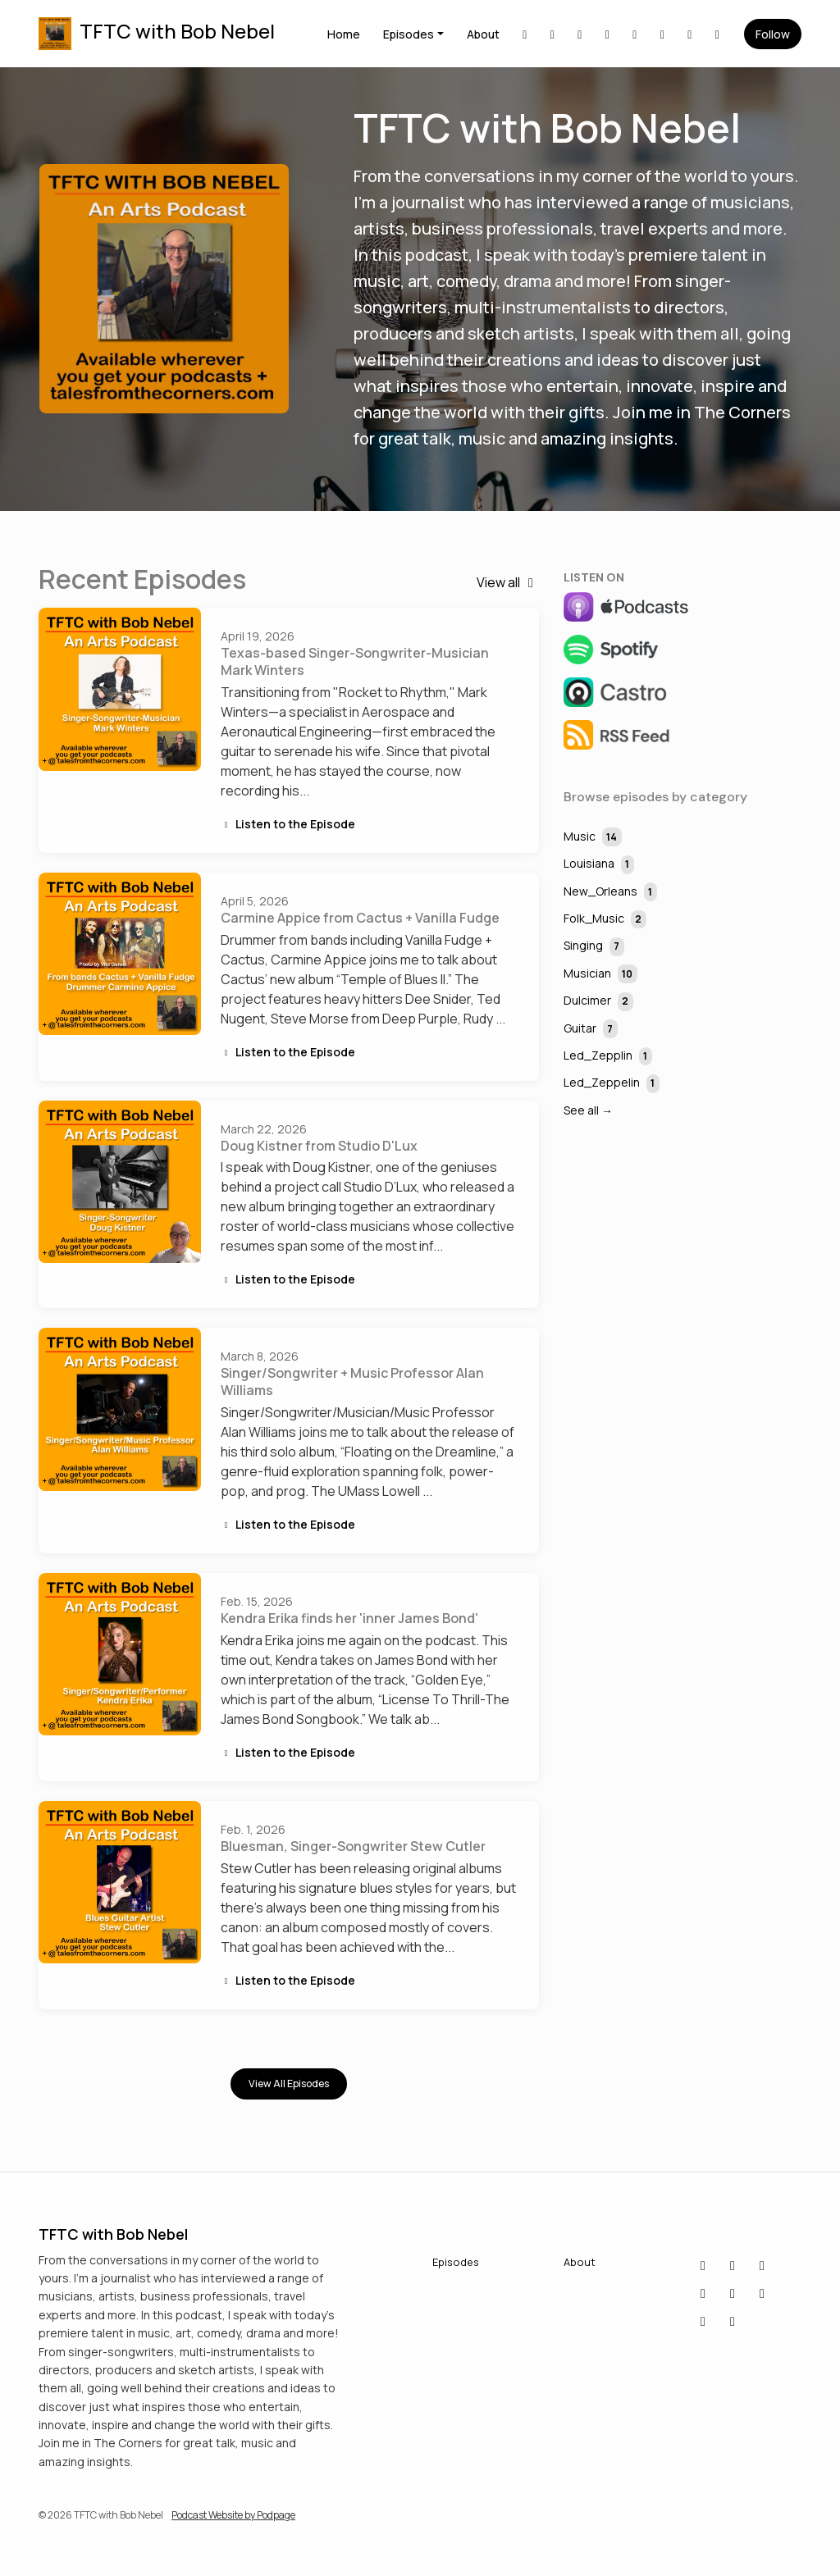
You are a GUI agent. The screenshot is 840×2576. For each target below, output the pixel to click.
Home (343, 34)
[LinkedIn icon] (732, 2265)
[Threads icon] (732, 2321)
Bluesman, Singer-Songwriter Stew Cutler (353, 1846)
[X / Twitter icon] (732, 2293)
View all (508, 582)
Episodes (408, 34)
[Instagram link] (635, 34)
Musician (600, 973)
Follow (773, 34)
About (483, 34)
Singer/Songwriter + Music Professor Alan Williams (352, 1381)
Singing (594, 946)
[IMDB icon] (703, 2321)
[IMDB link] (608, 34)
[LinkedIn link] (525, 34)
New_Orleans (610, 891)
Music (593, 837)
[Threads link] (718, 34)
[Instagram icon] (762, 2293)
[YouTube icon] (703, 2293)
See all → (588, 1110)
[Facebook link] (580, 34)
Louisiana (599, 864)
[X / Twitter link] (663, 34)
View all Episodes (289, 2083)
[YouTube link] (690, 34)
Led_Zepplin (608, 1056)
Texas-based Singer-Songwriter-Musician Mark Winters (355, 661)
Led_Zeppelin (612, 1083)
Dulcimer (598, 1001)
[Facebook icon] (762, 2265)
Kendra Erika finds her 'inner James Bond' (349, 1618)
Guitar (591, 1028)
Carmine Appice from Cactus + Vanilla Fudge (360, 918)
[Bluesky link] (553, 34)
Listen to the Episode (288, 824)
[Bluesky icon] (703, 2265)
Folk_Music (605, 919)
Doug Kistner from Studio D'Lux (319, 1146)
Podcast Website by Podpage (233, 2515)
